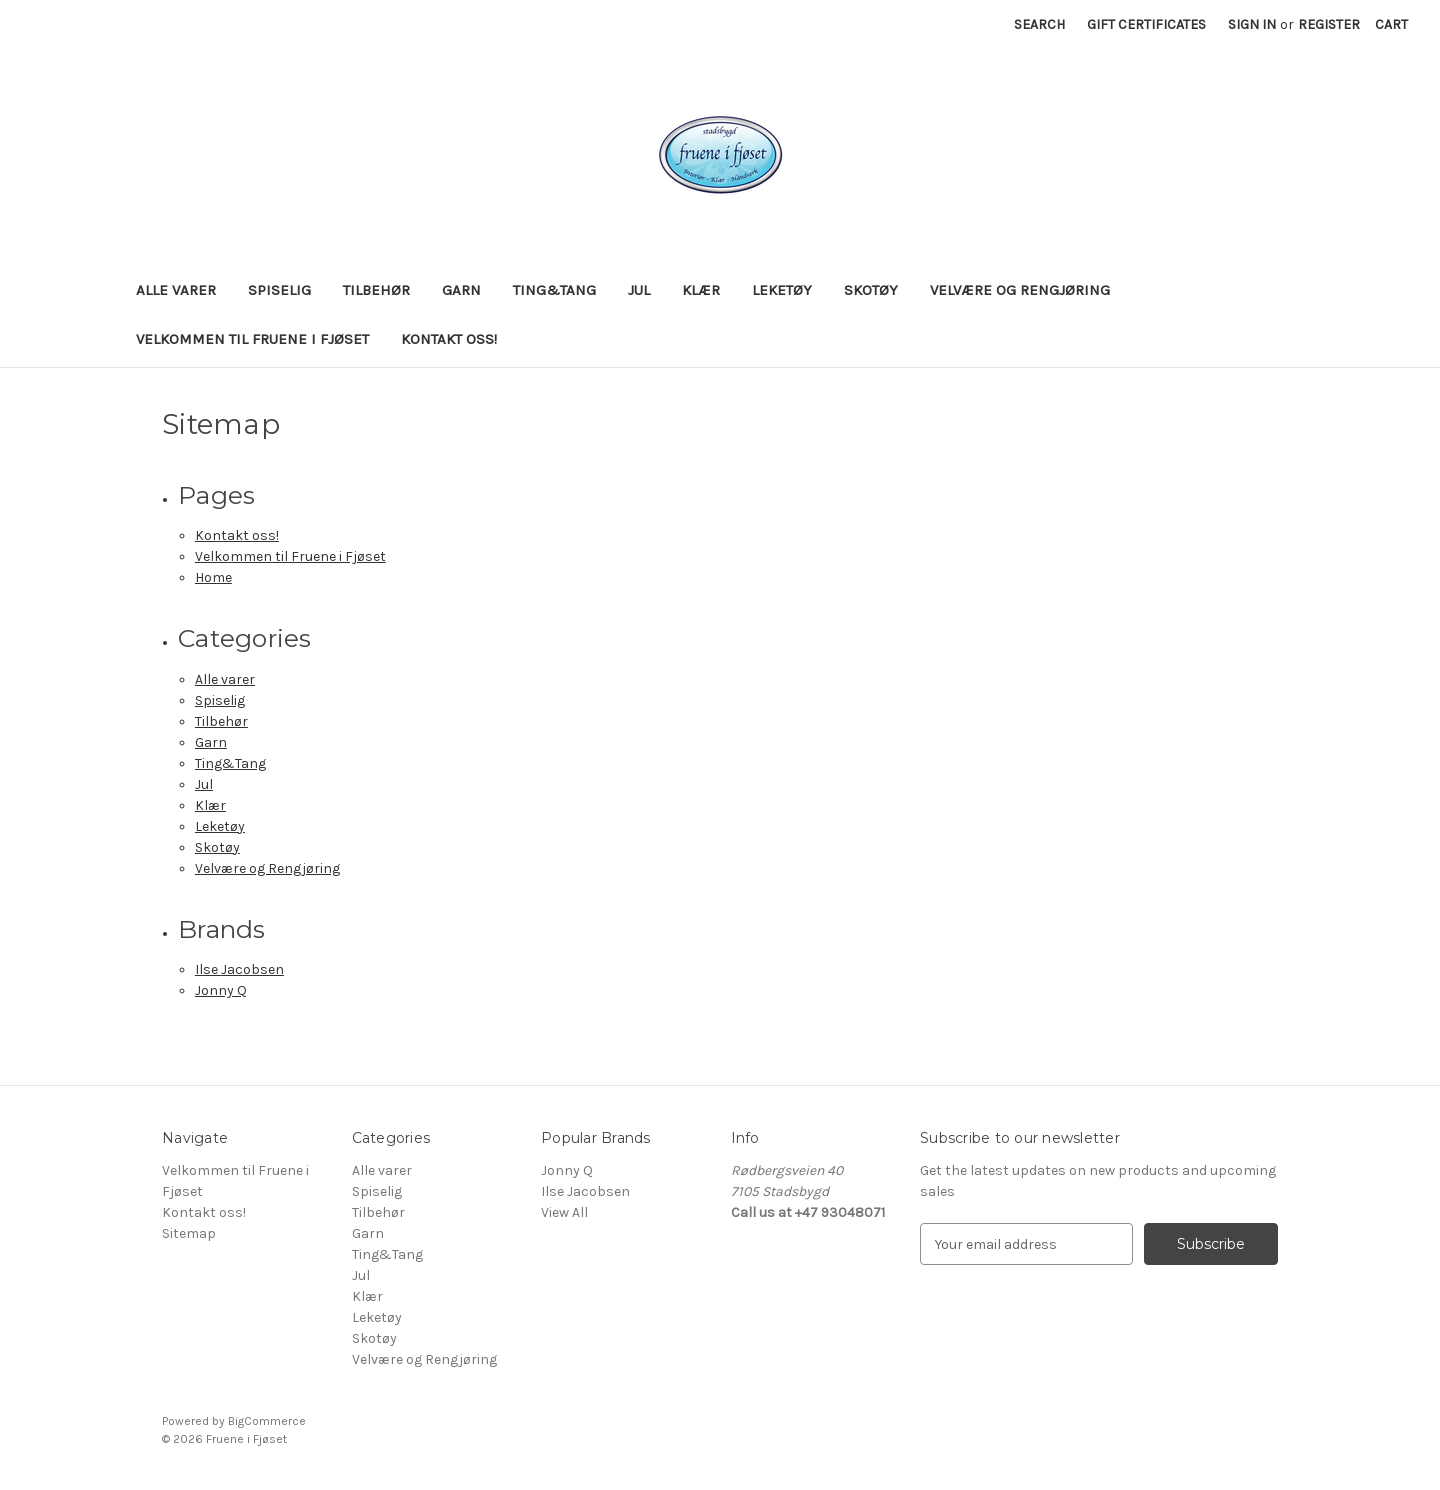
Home (213, 577)
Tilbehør (376, 290)
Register (1329, 24)
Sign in (1252, 24)
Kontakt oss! (449, 339)
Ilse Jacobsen (239, 969)
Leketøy (782, 290)
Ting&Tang (554, 290)
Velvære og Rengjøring (1020, 290)
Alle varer (176, 290)
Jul (639, 290)
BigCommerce (267, 1421)
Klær (701, 290)
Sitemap (189, 1233)
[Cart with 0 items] (1391, 24)
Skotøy (871, 290)
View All (564, 1212)
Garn (461, 290)
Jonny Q (221, 990)
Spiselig (279, 290)
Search (1039, 24)
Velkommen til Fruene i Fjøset (252, 339)
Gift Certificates (1146, 24)
